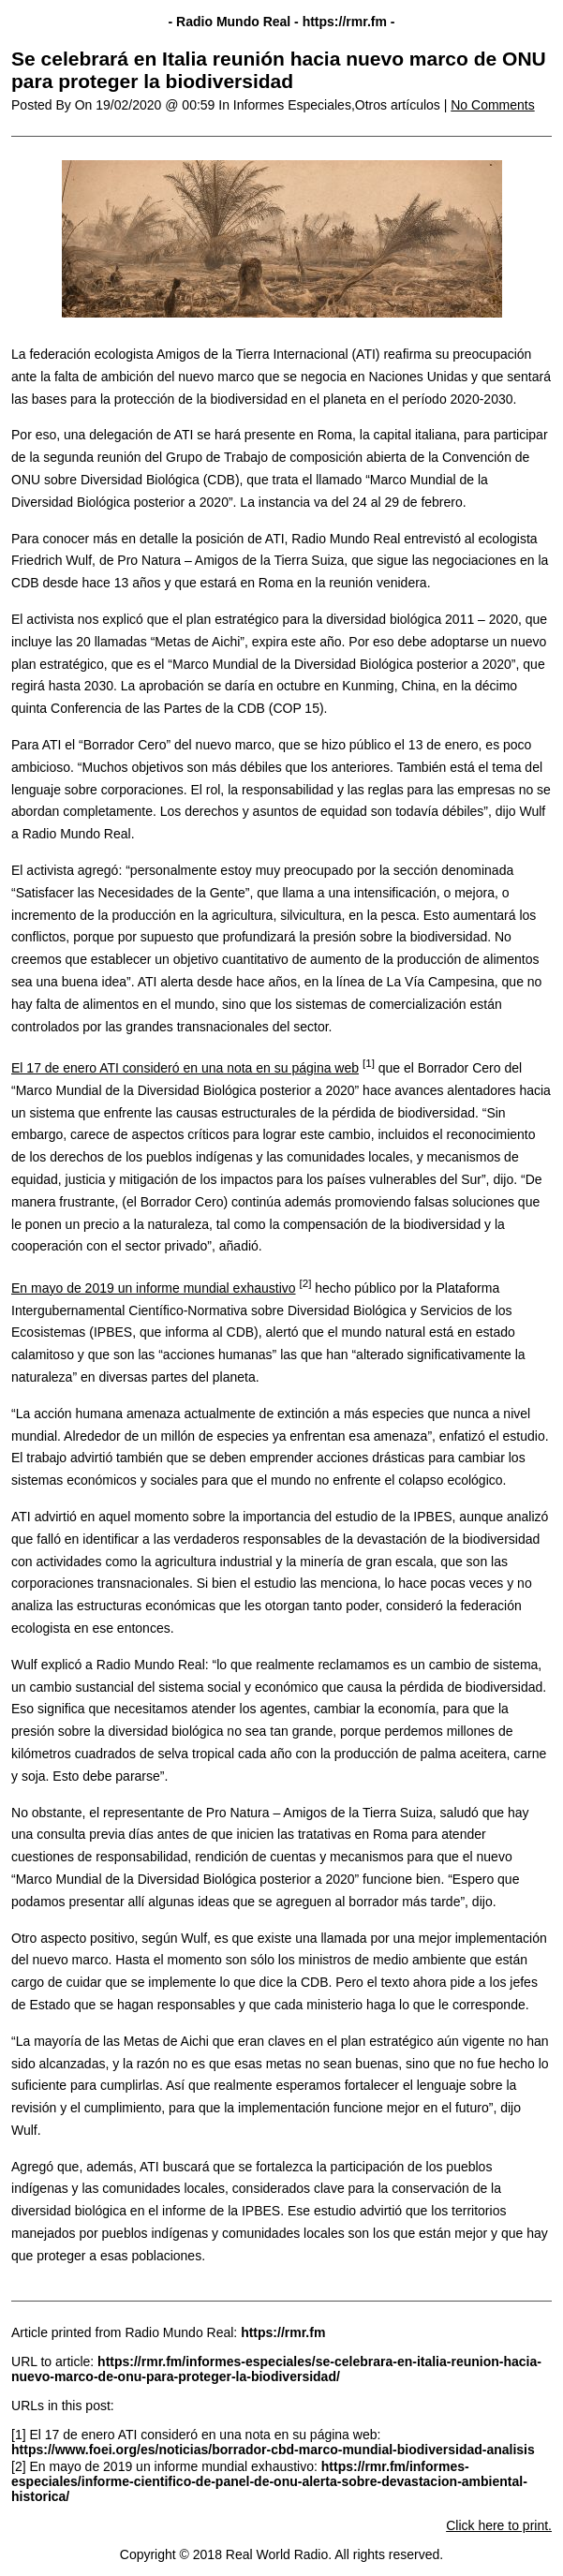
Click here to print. (499, 2525)
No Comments (492, 104)
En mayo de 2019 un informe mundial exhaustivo (153, 1288)
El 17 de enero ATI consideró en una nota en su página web (185, 1067)
